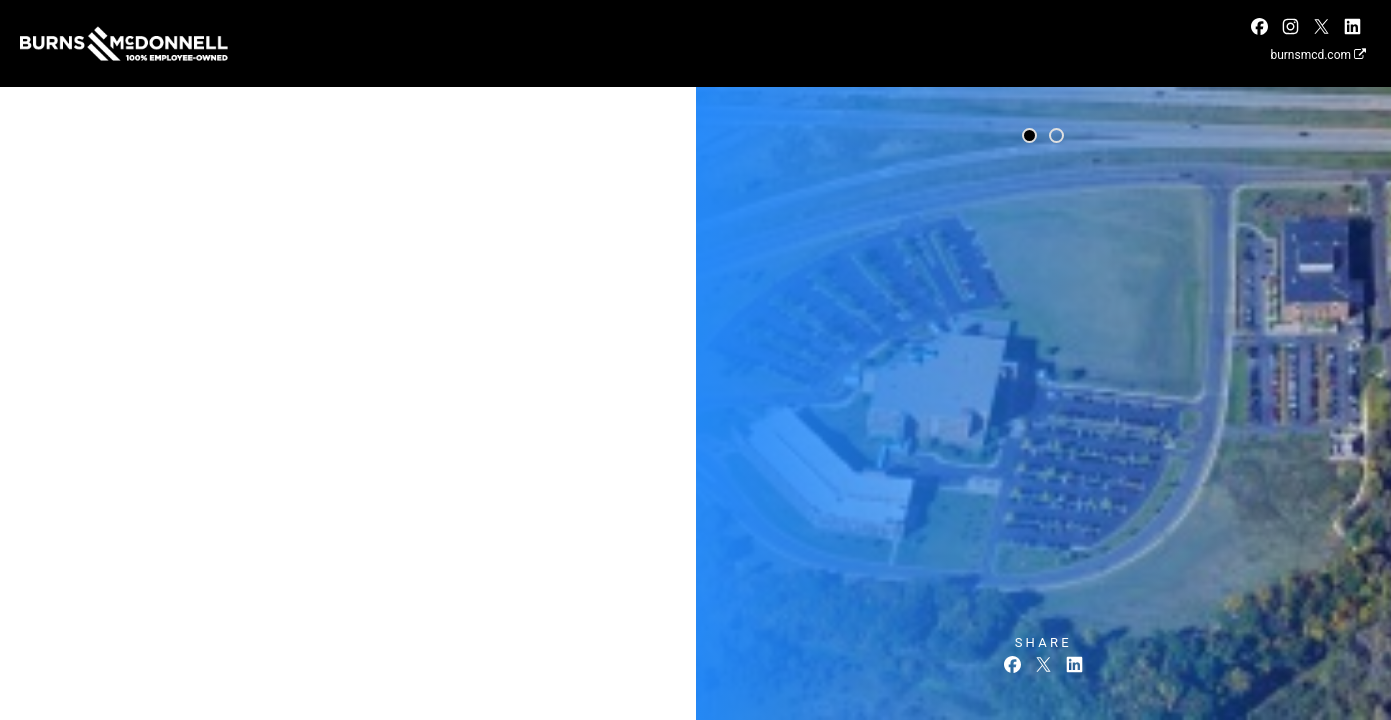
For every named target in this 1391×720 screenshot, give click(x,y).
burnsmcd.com (1318, 55)
